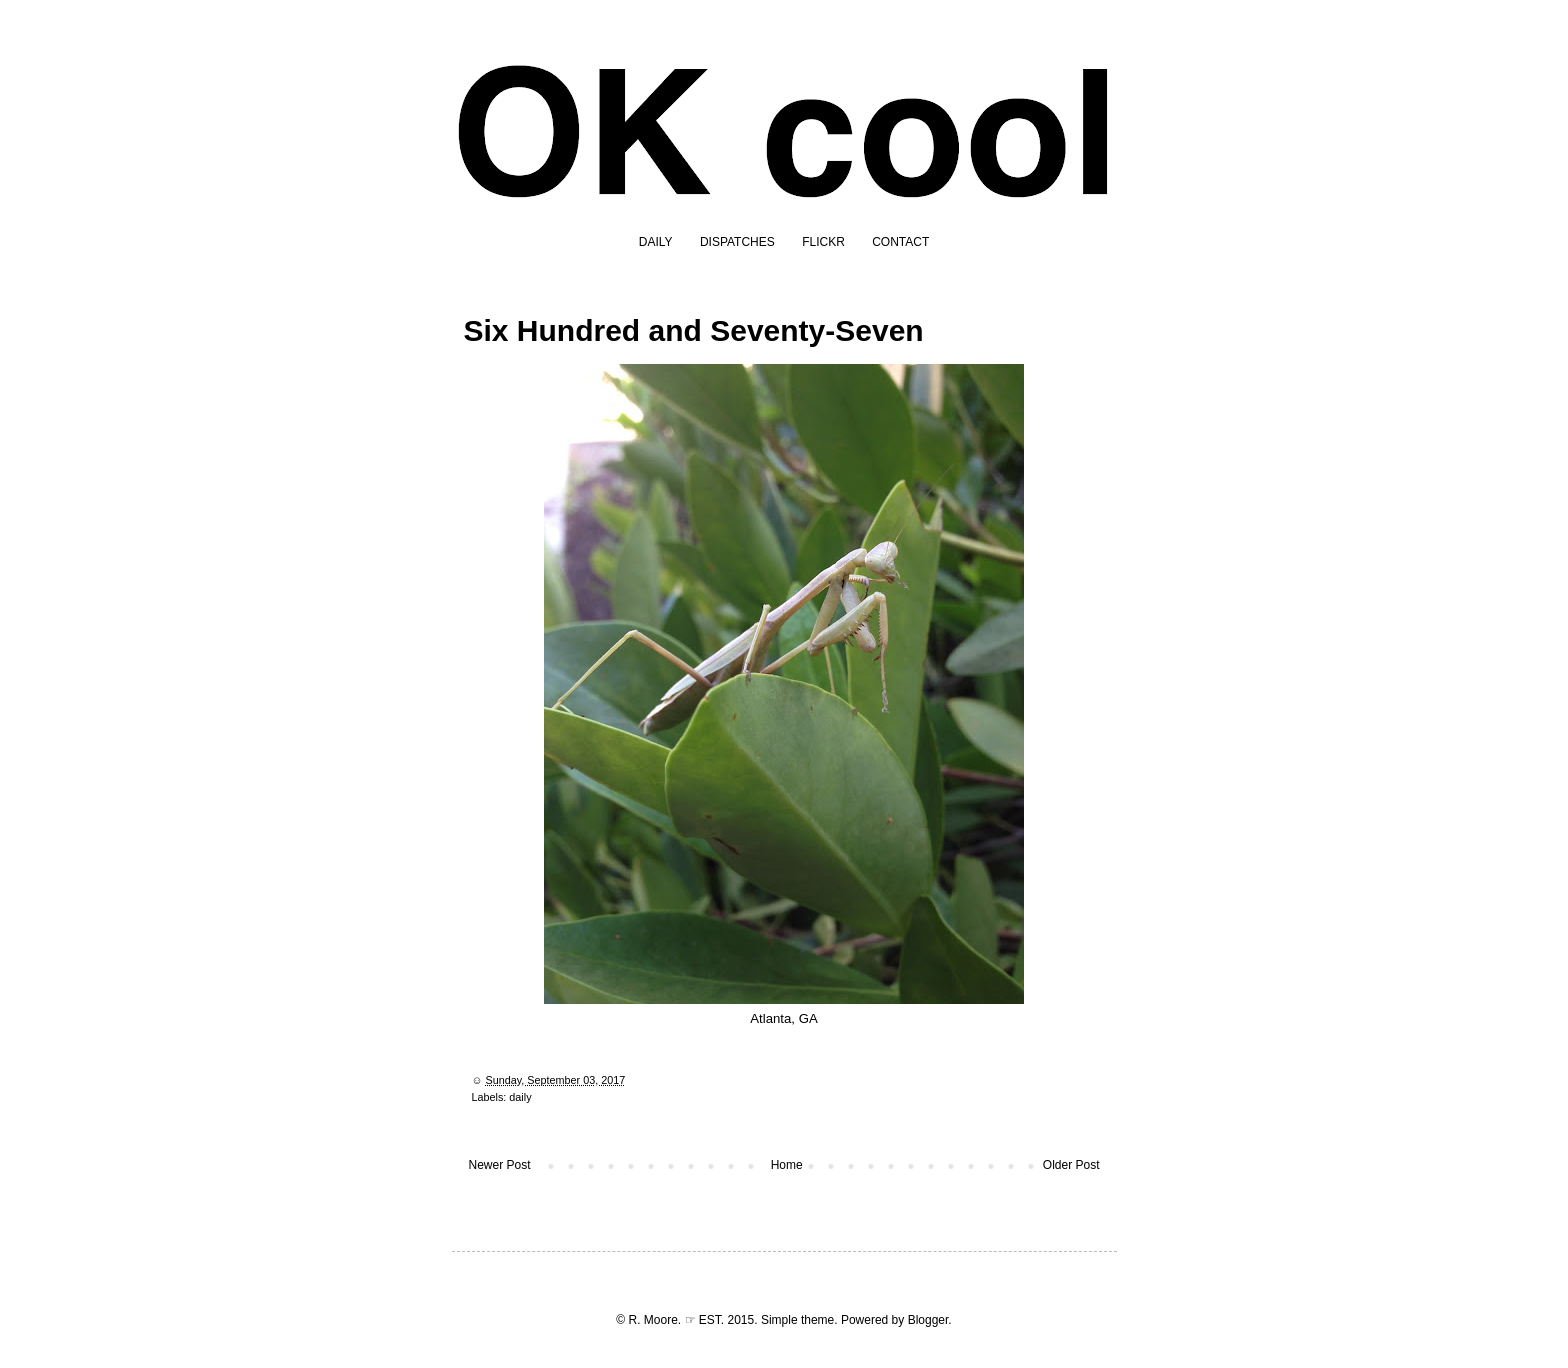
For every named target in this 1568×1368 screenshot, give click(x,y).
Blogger (928, 1320)
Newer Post (500, 1165)
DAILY (656, 242)
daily (520, 1097)
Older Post (1071, 1165)
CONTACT (900, 242)
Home (787, 1165)
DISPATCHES (737, 242)
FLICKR (823, 242)
